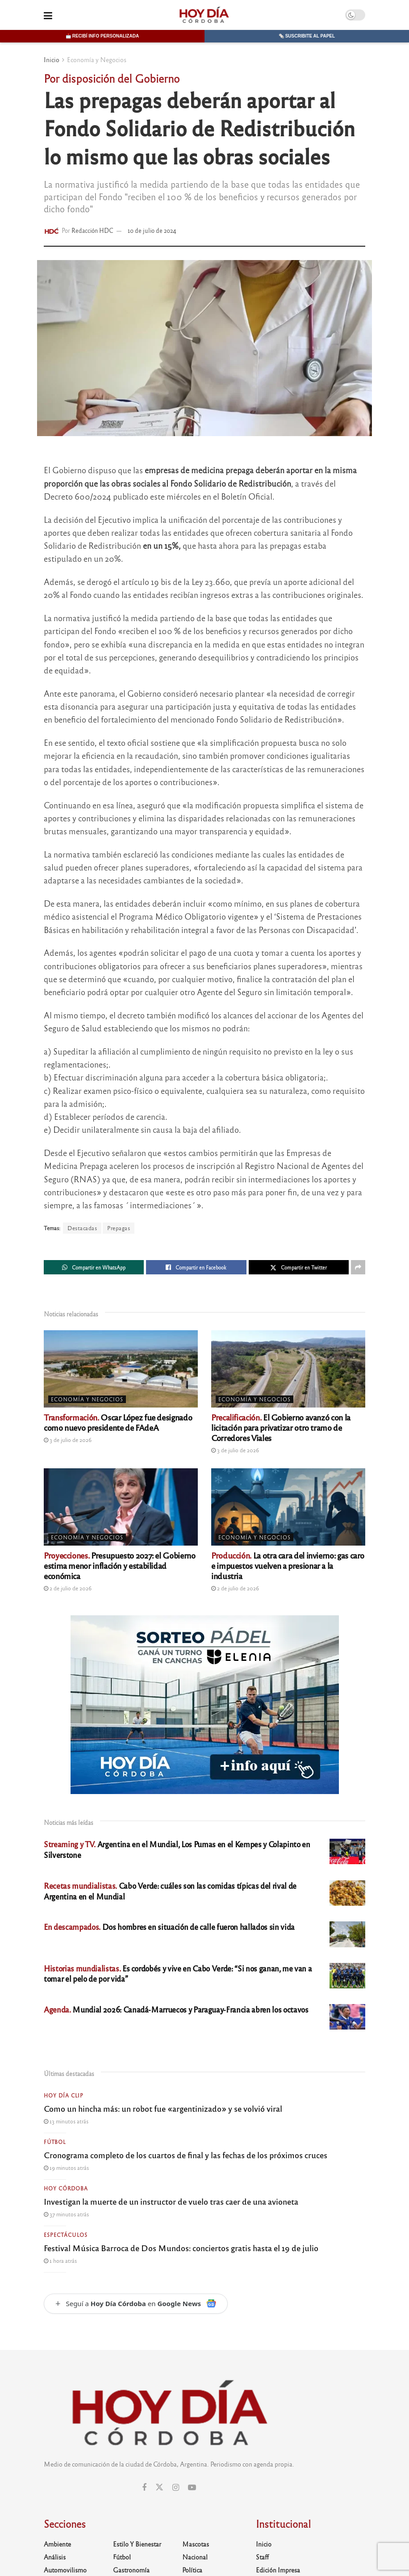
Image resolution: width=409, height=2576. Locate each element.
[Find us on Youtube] (192, 2487)
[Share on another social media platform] (358, 1267)
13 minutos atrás (66, 2121)
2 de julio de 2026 (68, 1588)
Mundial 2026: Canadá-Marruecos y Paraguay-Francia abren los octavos (176, 2009)
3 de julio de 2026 (68, 1439)
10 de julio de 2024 (152, 230)
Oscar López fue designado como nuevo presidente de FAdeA (118, 1422)
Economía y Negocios (96, 59)
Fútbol (55, 2142)
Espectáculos (66, 2234)
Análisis (55, 2557)
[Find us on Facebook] (144, 2487)
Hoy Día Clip (63, 2095)
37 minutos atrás (66, 2214)
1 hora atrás (60, 2260)
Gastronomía (131, 2570)
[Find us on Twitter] (159, 2487)
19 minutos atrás (66, 2167)
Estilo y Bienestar (137, 2544)
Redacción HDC (92, 230)
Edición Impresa (278, 2570)
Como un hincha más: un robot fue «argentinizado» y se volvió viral (163, 2108)
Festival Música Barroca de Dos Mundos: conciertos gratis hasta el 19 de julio (181, 2247)
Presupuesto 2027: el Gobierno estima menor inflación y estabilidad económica (120, 1565)
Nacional (195, 2557)
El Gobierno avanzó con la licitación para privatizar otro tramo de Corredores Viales (281, 1427)
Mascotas (195, 2544)
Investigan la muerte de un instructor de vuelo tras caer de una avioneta (171, 2201)
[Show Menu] (48, 15)
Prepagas (118, 1227)
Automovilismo (65, 2570)
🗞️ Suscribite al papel (307, 36)
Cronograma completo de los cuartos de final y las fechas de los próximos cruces (185, 2154)
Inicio (51, 59)
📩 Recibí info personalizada (102, 36)
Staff (262, 2557)
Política (192, 2570)
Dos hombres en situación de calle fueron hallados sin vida (169, 1926)
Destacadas (82, 1227)
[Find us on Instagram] (175, 2487)
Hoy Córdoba (66, 2188)
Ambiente (57, 2544)
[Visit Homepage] (204, 15)
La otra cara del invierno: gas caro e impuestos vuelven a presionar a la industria (287, 1565)
